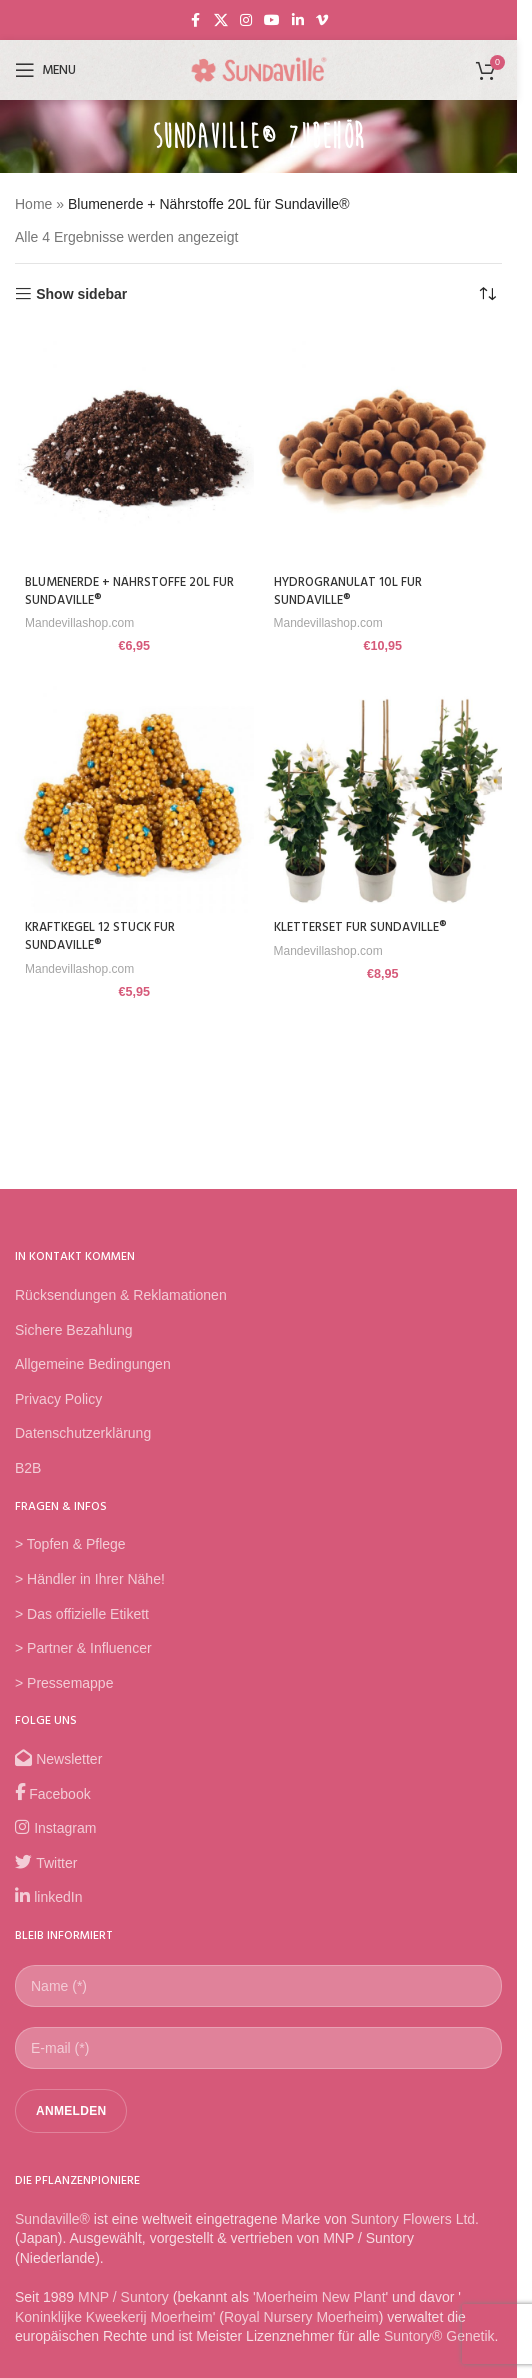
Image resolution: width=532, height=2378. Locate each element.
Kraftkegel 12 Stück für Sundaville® (100, 937)
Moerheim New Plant (321, 2297)
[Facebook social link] (196, 20)
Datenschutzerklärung (83, 1433)
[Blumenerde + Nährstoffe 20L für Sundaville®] (134, 448)
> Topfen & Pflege (70, 1544)
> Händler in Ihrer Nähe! (90, 1579)
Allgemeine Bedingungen (93, 1364)
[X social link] (221, 20)
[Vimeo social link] (322, 20)
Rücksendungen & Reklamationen (121, 1295)
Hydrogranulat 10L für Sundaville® (348, 592)
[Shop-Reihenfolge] (487, 294)
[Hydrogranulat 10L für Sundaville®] (383, 448)
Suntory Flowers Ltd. (415, 2219)
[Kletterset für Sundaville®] (383, 793)
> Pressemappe (64, 1683)
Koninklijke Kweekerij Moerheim (114, 2317)
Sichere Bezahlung (74, 1330)
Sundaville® (52, 2219)
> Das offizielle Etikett (82, 1614)
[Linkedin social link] (298, 20)
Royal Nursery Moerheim (301, 2317)
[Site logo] (259, 69)
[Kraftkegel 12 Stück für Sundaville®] (134, 793)
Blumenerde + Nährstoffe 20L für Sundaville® (129, 592)
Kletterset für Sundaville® (360, 928)
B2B (28, 1468)
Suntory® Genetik (439, 2336)
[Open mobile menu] (45, 70)
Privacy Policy (58, 1399)
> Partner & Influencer (83, 1648)
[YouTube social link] (272, 20)
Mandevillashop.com (79, 623)
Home (33, 204)
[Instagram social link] (246, 20)
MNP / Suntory (123, 2297)
